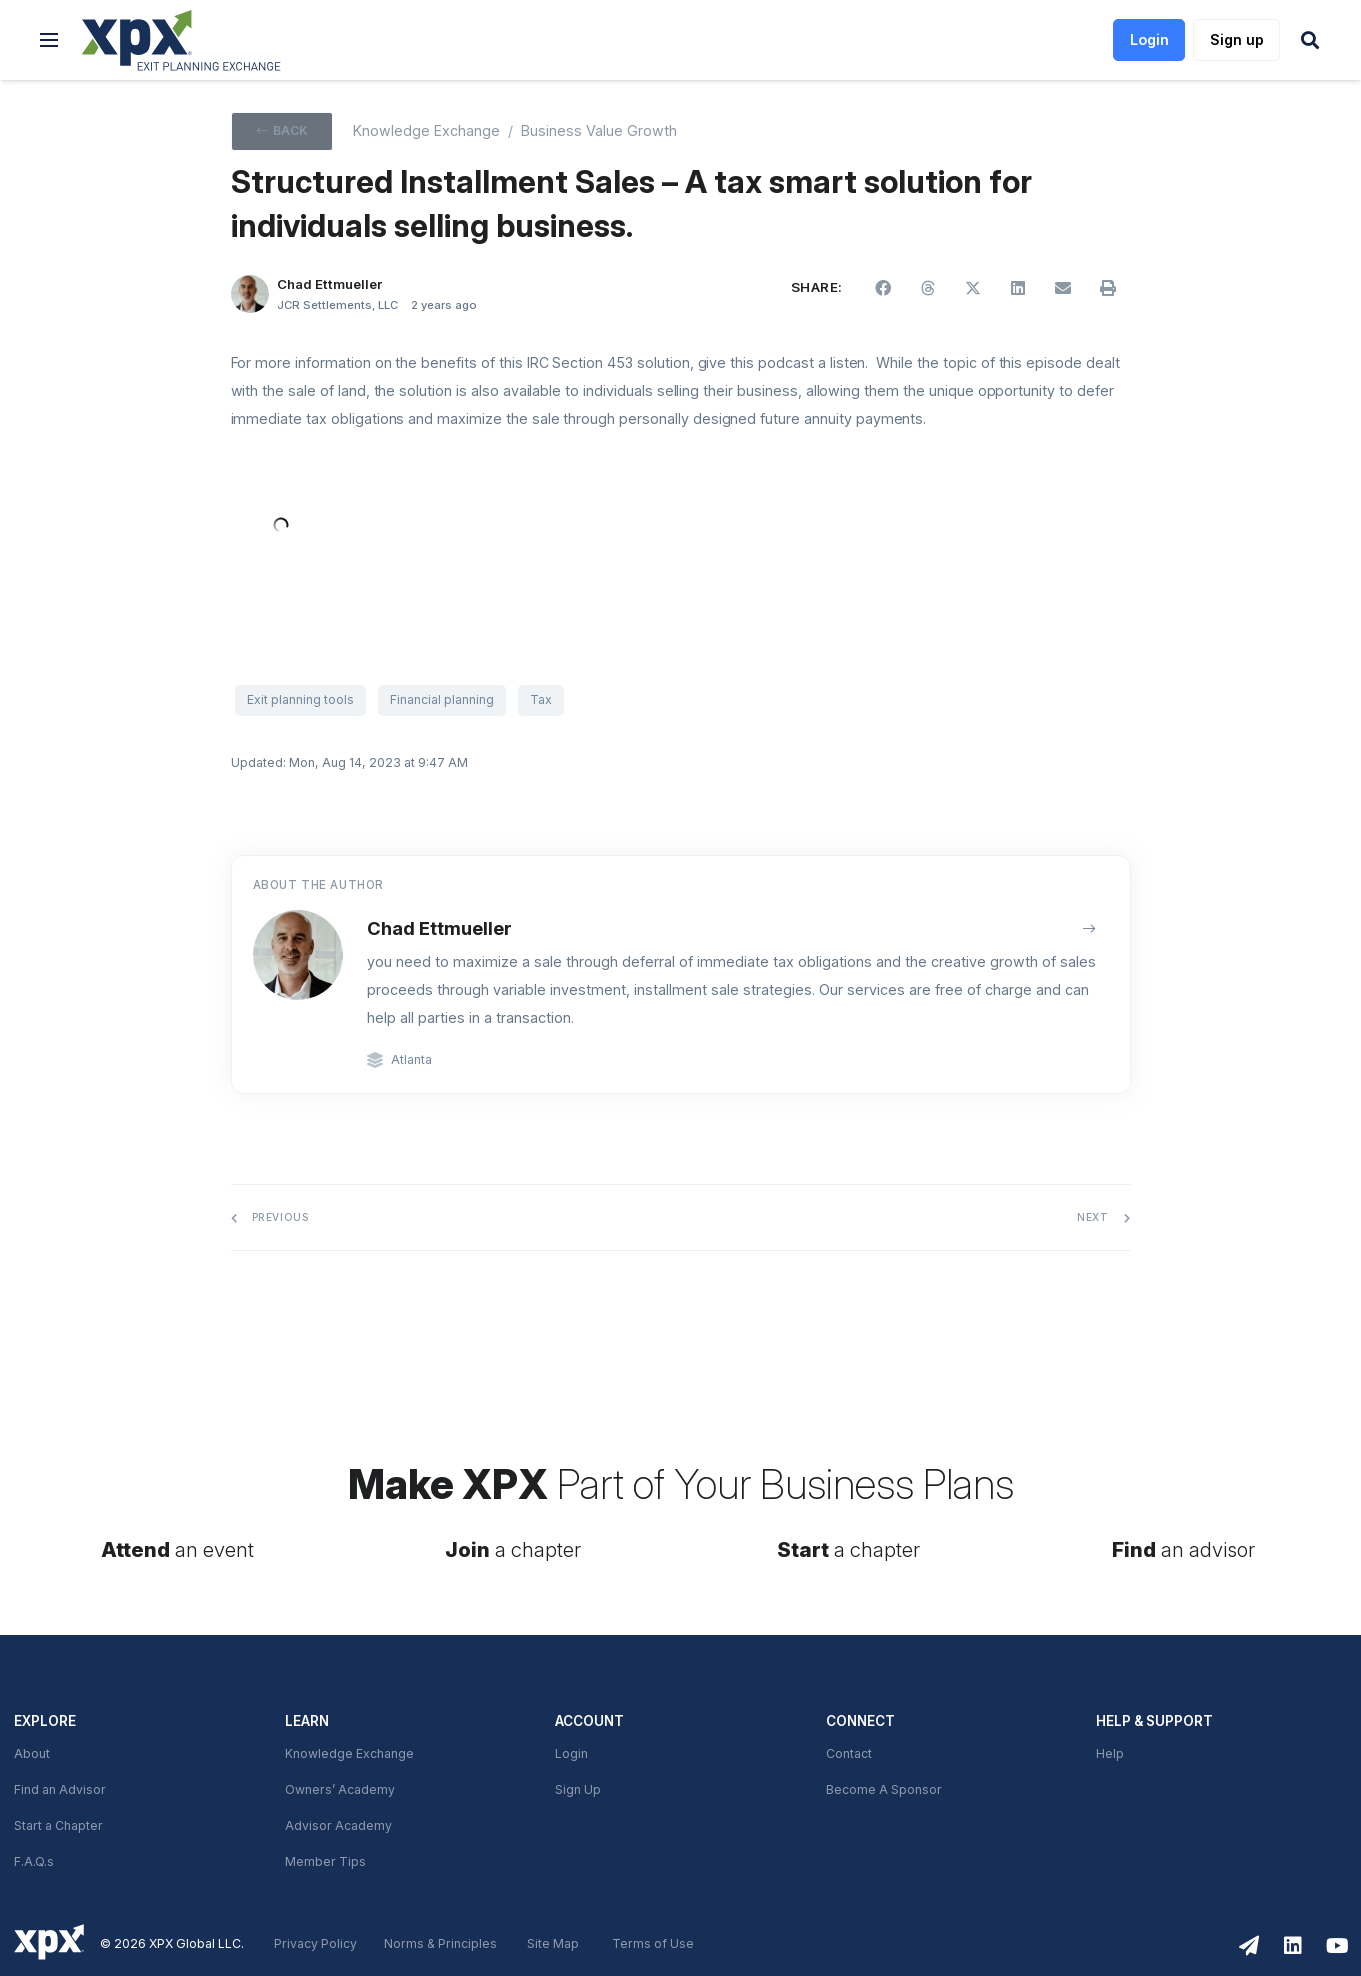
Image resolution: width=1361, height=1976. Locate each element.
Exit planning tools (300, 700)
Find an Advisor (60, 1790)
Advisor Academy (338, 1826)
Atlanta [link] (411, 1060)
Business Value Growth (599, 131)
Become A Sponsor (884, 1790)
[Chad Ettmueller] (250, 294)
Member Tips (325, 1862)
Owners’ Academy (340, 1790)
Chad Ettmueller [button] (329, 284)
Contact (849, 1754)
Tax (541, 700)
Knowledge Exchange (349, 1754)
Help (1110, 1754)
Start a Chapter (58, 1826)
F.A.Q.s (34, 1862)
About (32, 1754)
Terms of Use (653, 1944)
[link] (181, 40)
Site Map (553, 1944)
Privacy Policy (315, 1944)
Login (571, 1754)
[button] (49, 40)
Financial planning (442, 700)
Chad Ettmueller (439, 928)
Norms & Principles (440, 1944)
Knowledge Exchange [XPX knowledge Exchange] (426, 131)
